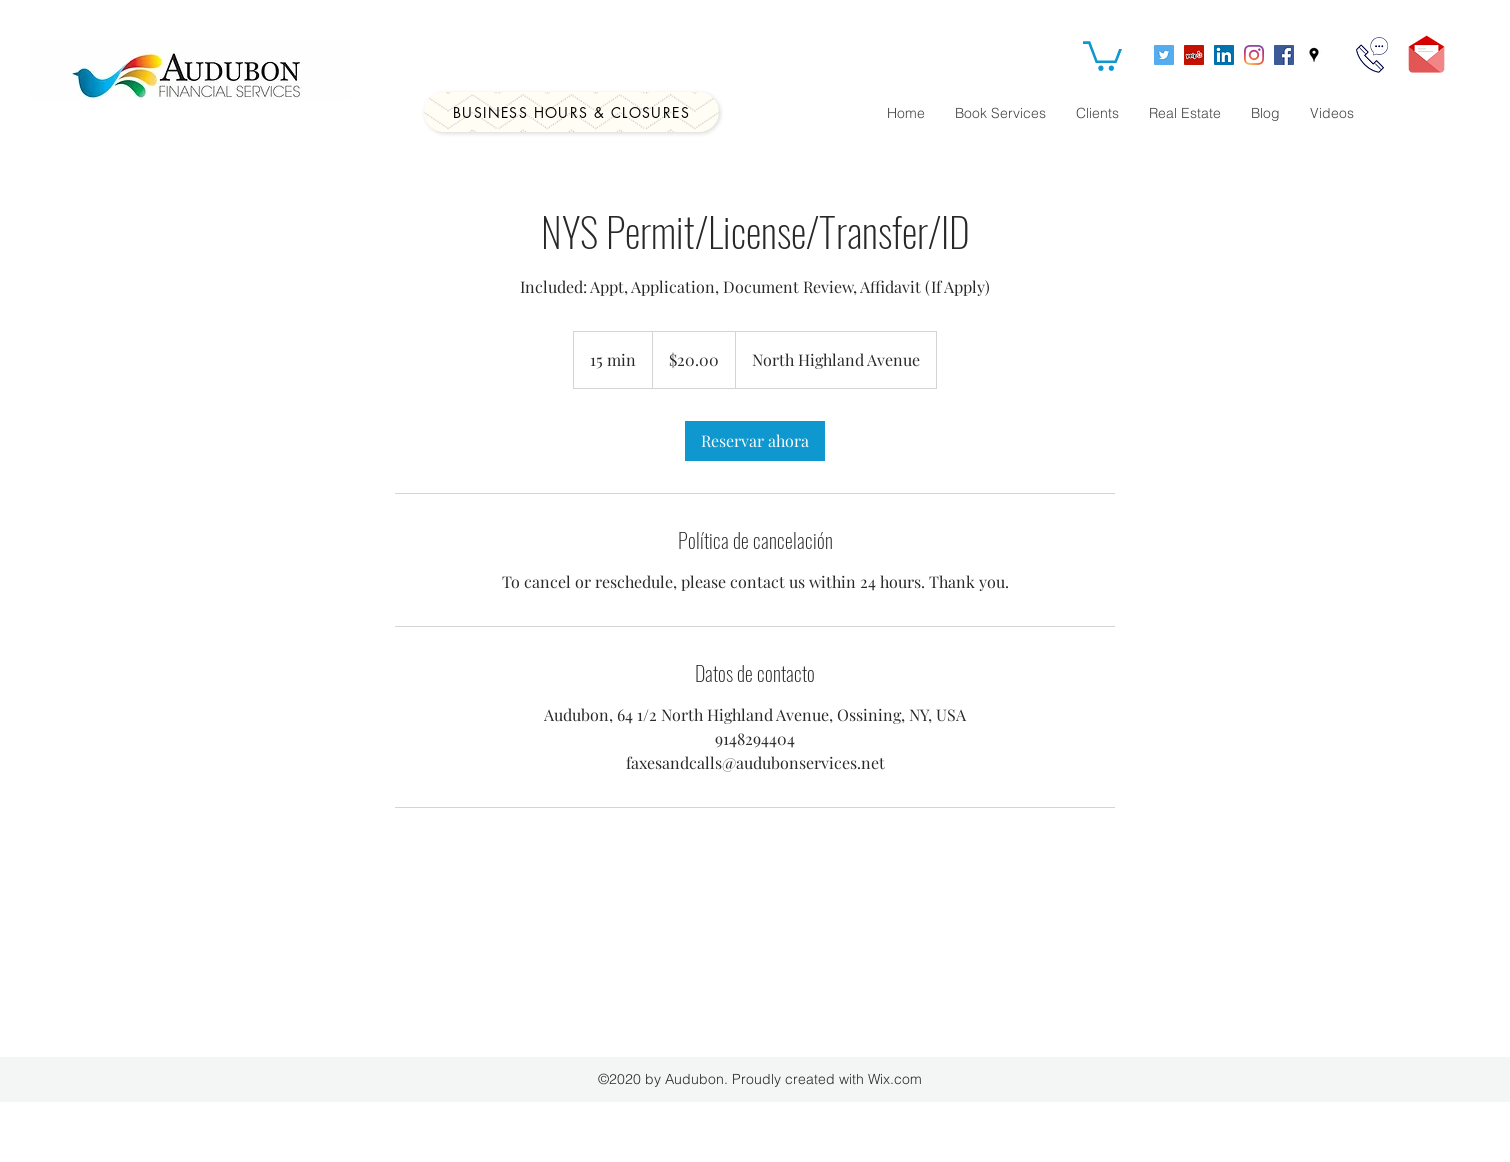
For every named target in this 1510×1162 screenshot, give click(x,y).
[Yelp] (1194, 55)
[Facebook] (1284, 55)
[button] (1102, 54)
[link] (755, 441)
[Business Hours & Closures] (571, 112)
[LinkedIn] (1224, 55)
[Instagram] (1254, 55)
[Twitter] (1164, 55)
